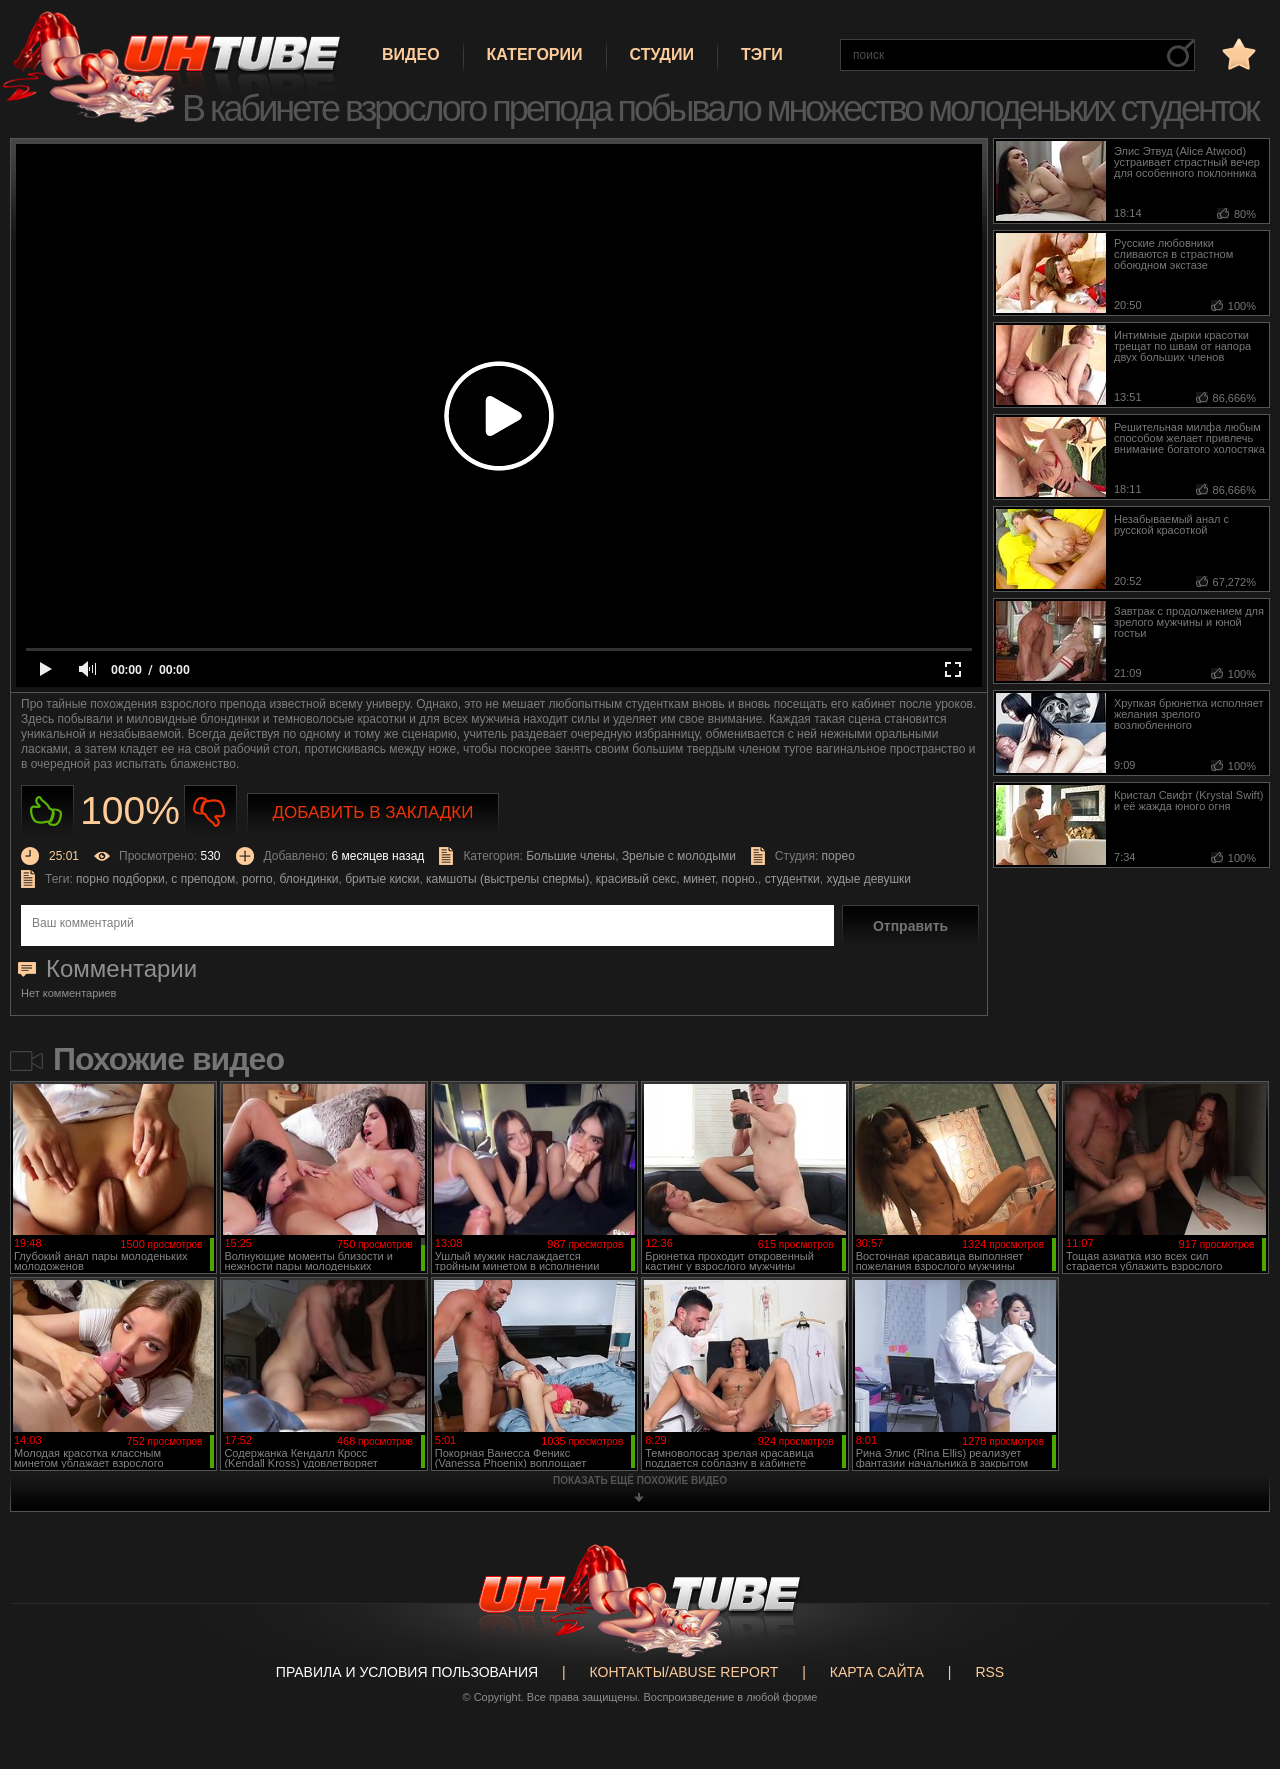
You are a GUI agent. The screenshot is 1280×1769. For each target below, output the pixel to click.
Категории (535, 54)
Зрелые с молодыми (679, 856)
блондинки (308, 879)
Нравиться (47, 811)
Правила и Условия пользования (407, 1672)
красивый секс (636, 879)
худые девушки (868, 879)
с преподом (203, 879)
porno (257, 879)
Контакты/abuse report (684, 1672)
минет (699, 879)
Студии (662, 54)
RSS (989, 1672)
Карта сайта (877, 1672)
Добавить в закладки (373, 812)
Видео (411, 54)
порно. (740, 879)
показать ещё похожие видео (640, 1480)
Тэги (762, 54)
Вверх (1235, 1665)
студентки (792, 879)
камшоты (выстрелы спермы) (507, 879)
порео (838, 856)
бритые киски (382, 879)
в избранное (1237, 53)
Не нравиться (210, 811)
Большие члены (570, 856)
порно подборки (120, 879)
